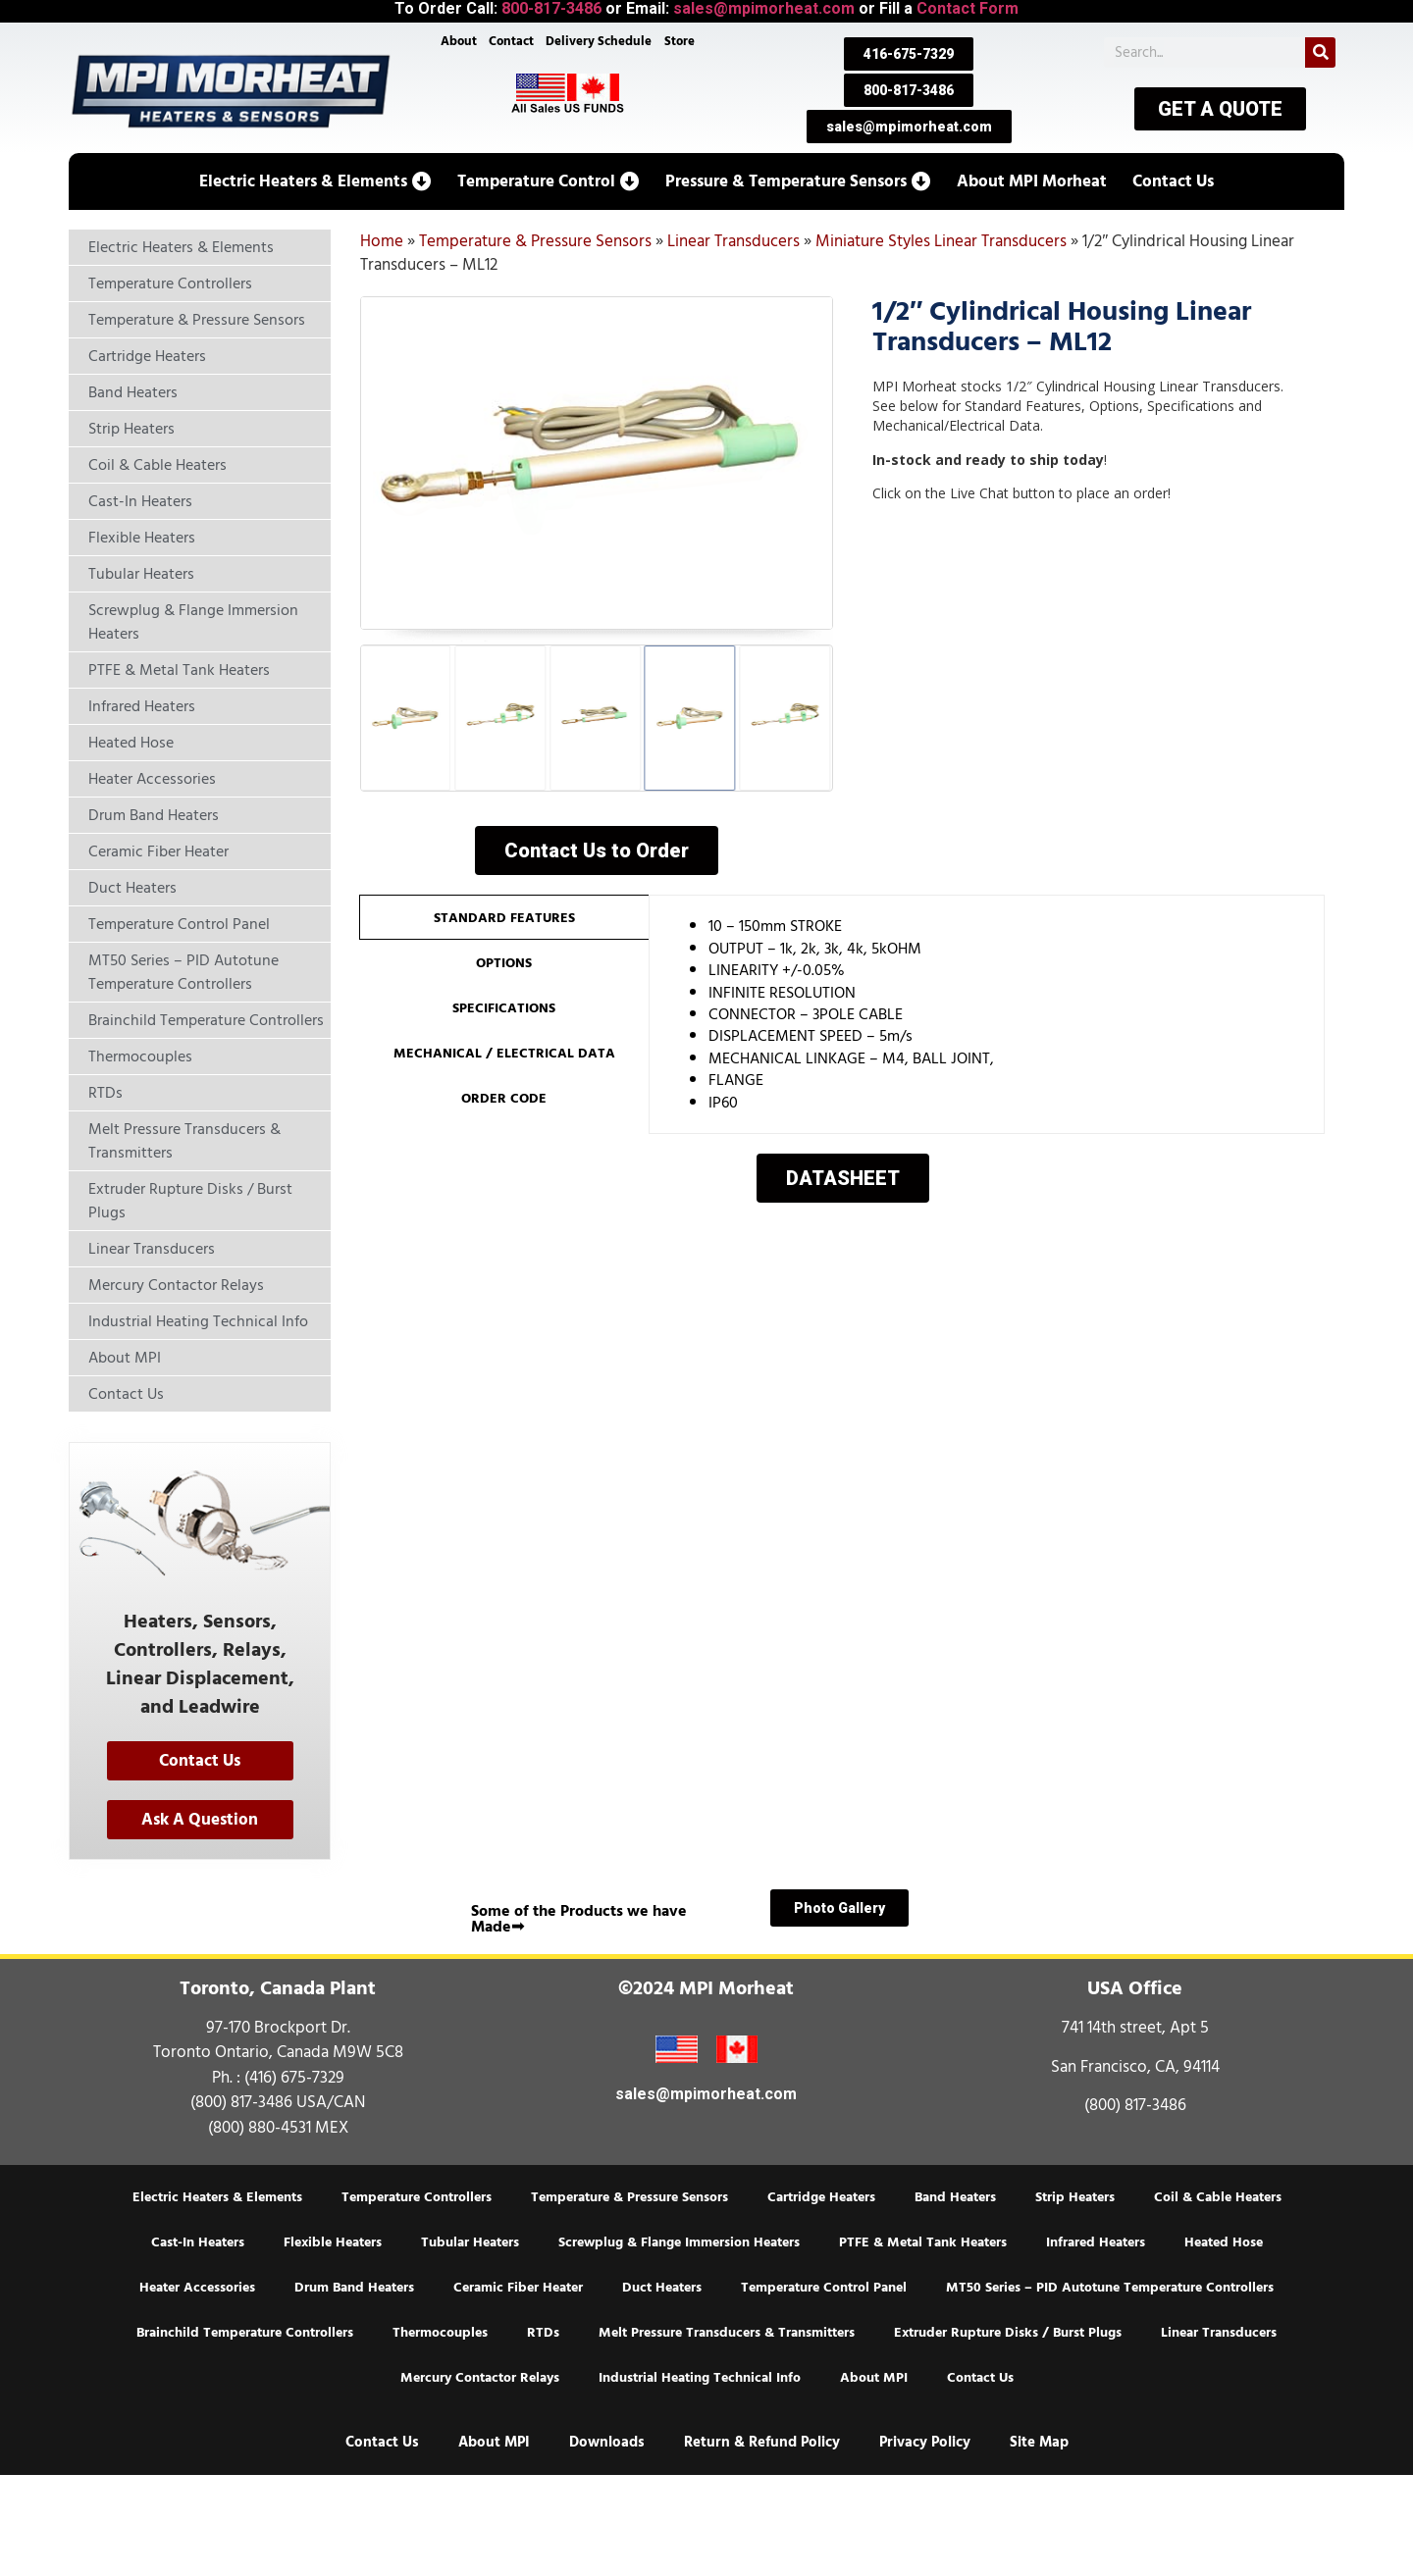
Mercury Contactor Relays (479, 2378)
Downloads (607, 2442)
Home (381, 241)
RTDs (543, 2333)
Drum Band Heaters (354, 2287)
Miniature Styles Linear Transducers (941, 241)
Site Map (1039, 2442)
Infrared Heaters (1095, 2242)
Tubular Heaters (470, 2242)
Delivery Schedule (600, 41)
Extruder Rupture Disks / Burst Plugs (1008, 2333)
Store (679, 41)
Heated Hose (1223, 2242)
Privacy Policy (924, 2442)
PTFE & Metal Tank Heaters (923, 2242)
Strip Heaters (1075, 2197)
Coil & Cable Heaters (1218, 2197)
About (459, 41)
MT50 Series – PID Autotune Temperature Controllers (1110, 2287)
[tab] (504, 917)
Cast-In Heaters (197, 2242)
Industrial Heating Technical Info (700, 2378)
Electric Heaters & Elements (217, 2197)
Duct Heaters (662, 2287)
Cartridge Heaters (821, 2197)
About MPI (874, 2378)
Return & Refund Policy (762, 2442)
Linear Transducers (733, 241)
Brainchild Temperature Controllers (244, 2333)
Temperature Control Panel (824, 2287)
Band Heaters (955, 2197)
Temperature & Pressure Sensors (535, 241)
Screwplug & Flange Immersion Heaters (679, 2242)
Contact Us (980, 2378)
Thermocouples (440, 2333)
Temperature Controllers (416, 2197)
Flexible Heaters (333, 2242)
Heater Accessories (197, 2287)
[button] (315, 181)
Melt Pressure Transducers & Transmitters (727, 2333)
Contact (511, 41)
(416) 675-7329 (294, 2077)
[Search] (1320, 52)
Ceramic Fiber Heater (518, 2287)
